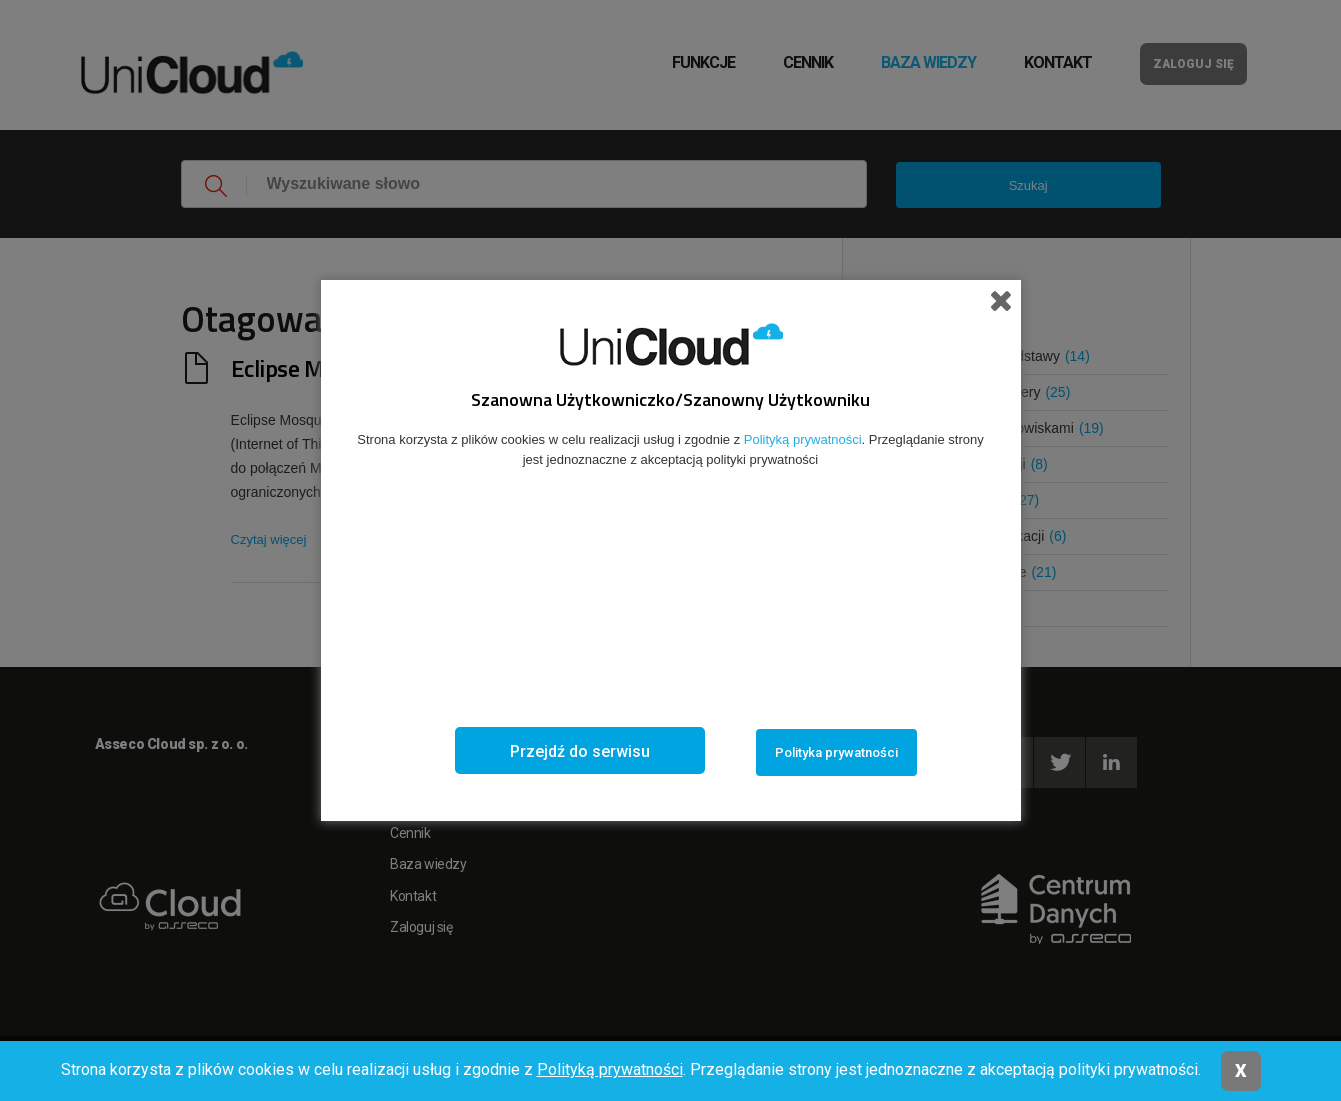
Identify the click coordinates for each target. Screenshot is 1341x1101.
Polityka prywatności (836, 752)
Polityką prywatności (610, 1069)
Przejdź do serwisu (580, 751)
